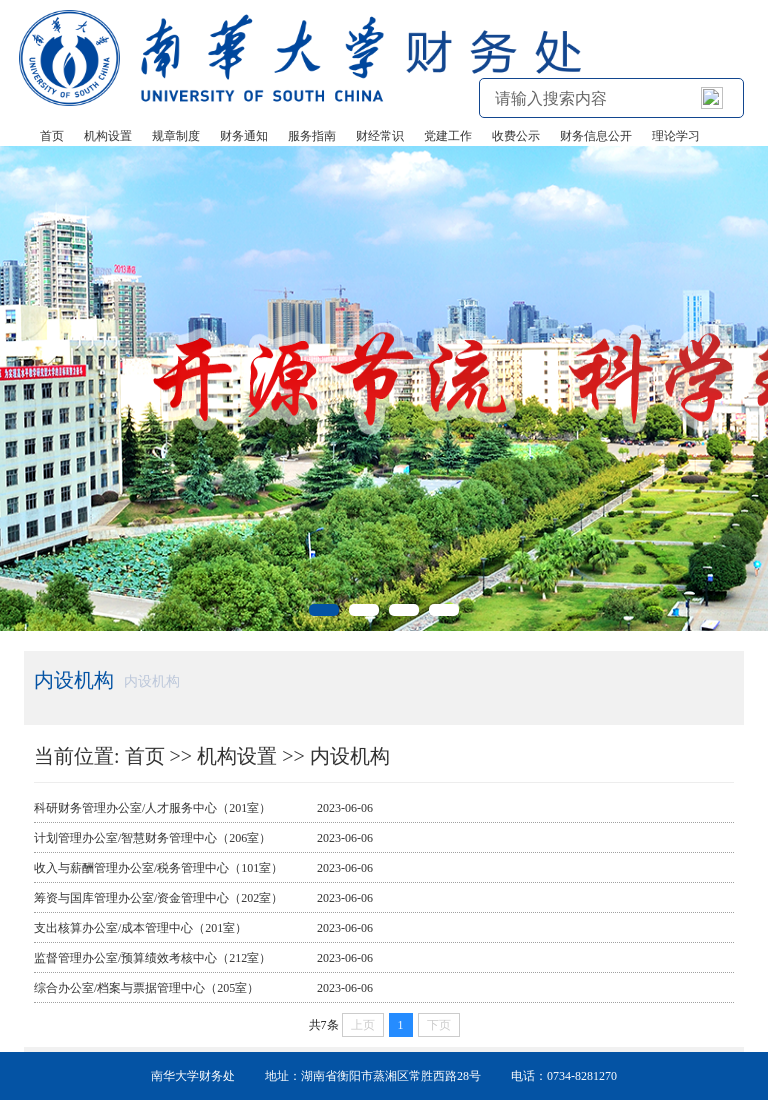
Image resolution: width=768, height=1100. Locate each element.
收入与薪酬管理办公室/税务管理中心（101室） (158, 868)
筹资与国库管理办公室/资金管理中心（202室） (158, 898)
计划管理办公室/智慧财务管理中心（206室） (152, 838)
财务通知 (244, 136)
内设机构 (350, 756)
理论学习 (676, 136)
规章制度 (176, 136)
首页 (52, 136)
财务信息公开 (596, 136)
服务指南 (312, 136)
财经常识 (380, 136)
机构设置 (108, 136)
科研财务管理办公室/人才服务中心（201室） (152, 808)
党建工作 (448, 136)
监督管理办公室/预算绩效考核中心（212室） (152, 958)
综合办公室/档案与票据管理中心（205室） (146, 988)
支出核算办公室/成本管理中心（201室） (140, 928)
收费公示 (516, 136)
